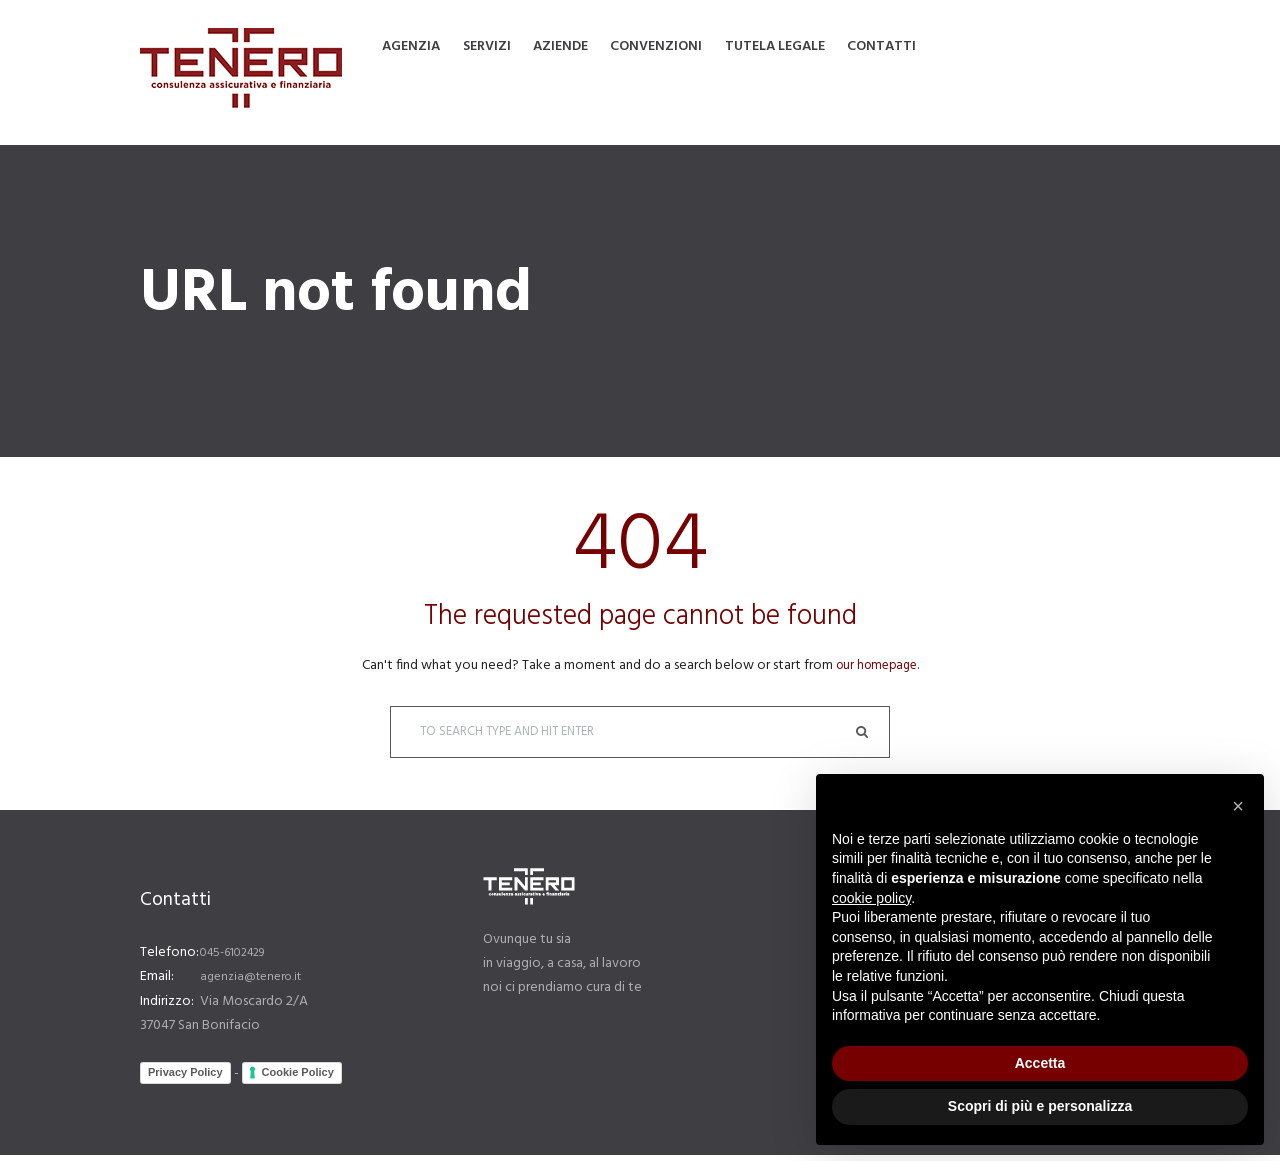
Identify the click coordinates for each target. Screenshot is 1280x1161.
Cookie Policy (298, 1079)
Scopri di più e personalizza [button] (1040, 1106)
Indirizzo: (167, 1007)
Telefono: (169, 959)
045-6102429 (239, 959)
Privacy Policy (185, 1079)
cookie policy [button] (871, 898)
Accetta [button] (1040, 1063)
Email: (157, 983)
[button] (1238, 806)
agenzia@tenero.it (256, 983)
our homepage (876, 665)
